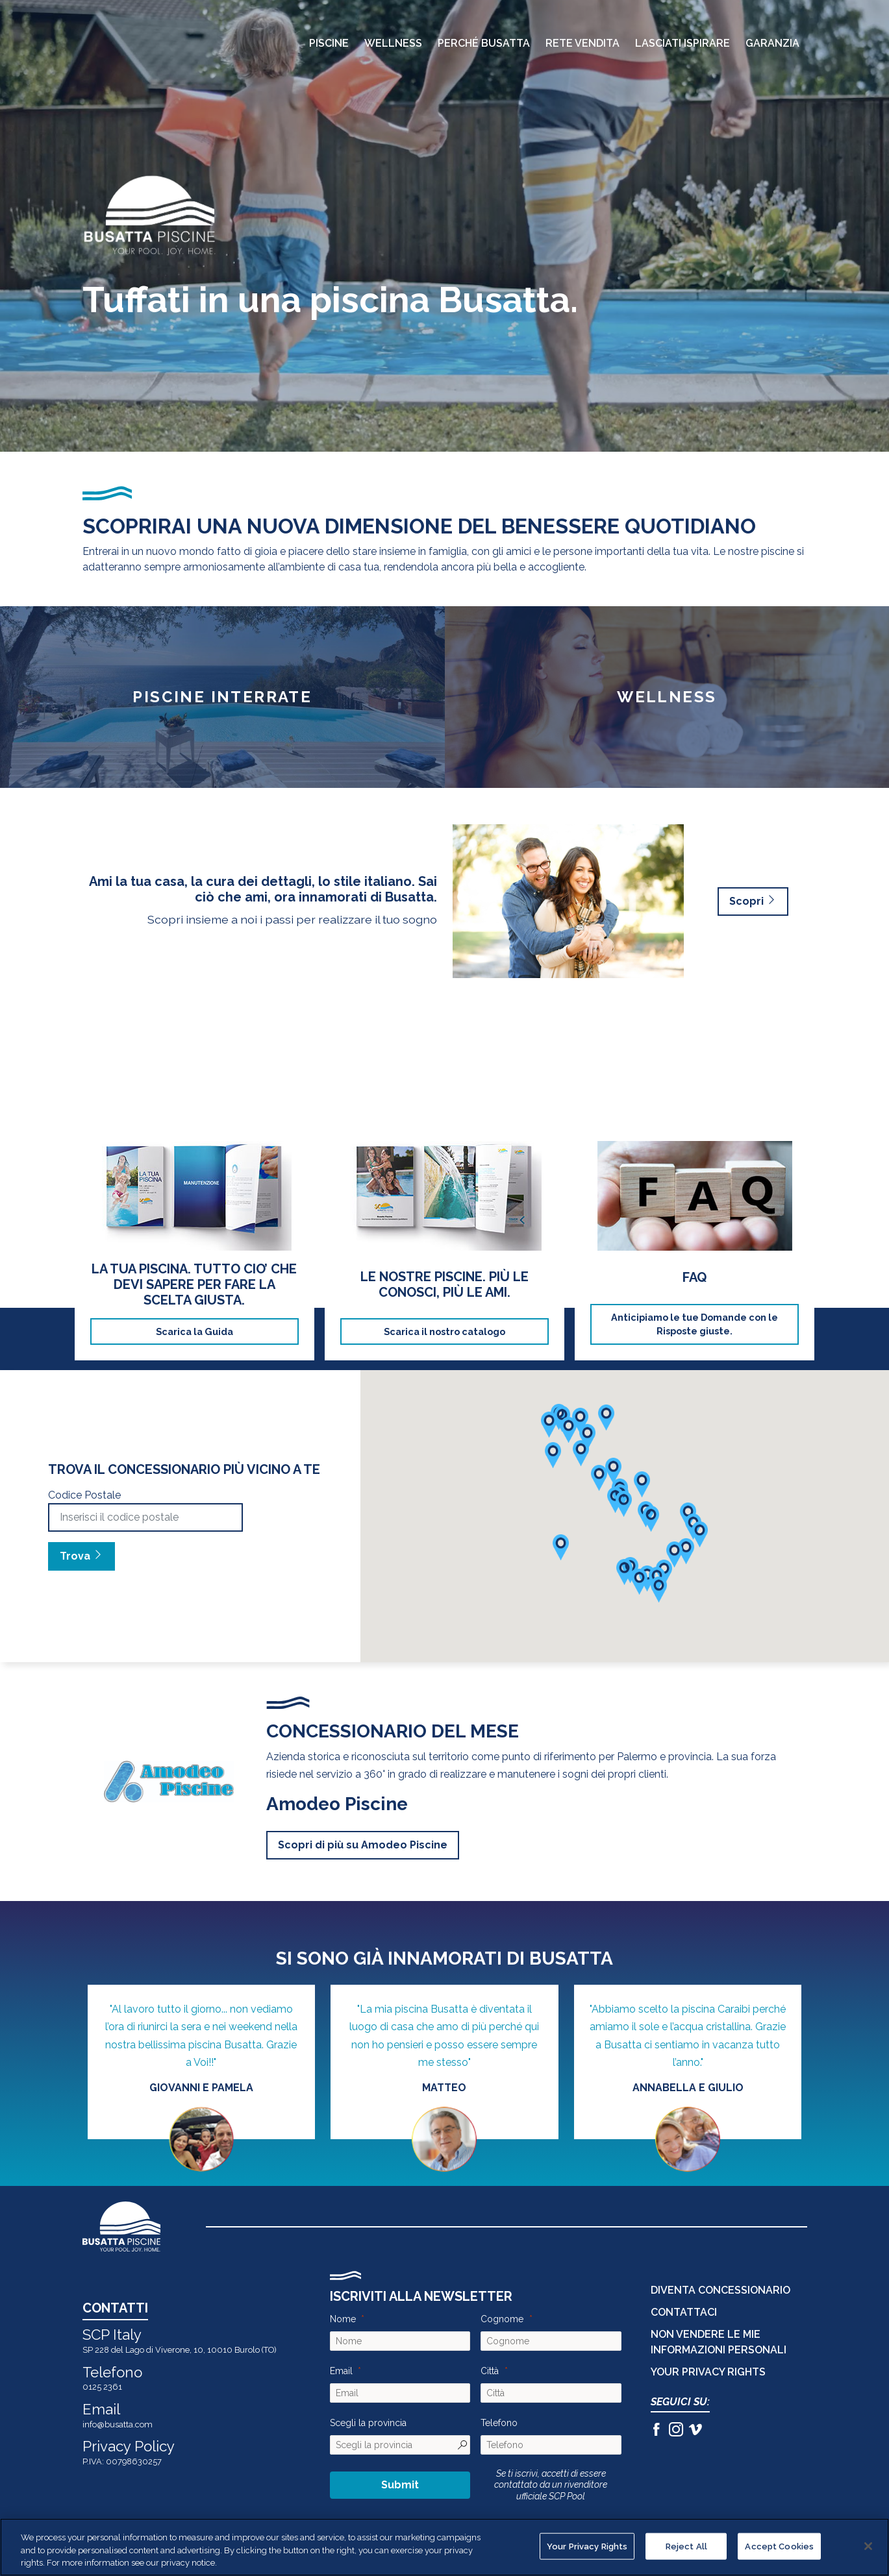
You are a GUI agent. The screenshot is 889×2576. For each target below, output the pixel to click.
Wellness (393, 43)
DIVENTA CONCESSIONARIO (720, 2290)
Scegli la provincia (368, 2423)
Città (490, 2371)
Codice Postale (84, 1495)
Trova (81, 1556)
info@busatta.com (117, 2424)
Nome (343, 2319)
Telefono (499, 2423)
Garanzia (772, 43)
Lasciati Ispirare (682, 43)
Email (341, 2371)
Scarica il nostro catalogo (444, 1331)
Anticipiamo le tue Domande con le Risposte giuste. (694, 1324)
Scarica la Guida (194, 1331)
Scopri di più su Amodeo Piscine (362, 1845)
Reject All (686, 2546)
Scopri (753, 901)
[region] (444, 2547)
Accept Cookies (779, 2546)
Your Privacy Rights (708, 2372)
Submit (400, 2485)
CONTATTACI (684, 2312)
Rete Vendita (582, 43)
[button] (686, 1551)
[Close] (868, 2546)
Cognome (502, 2319)
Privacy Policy (128, 2446)
